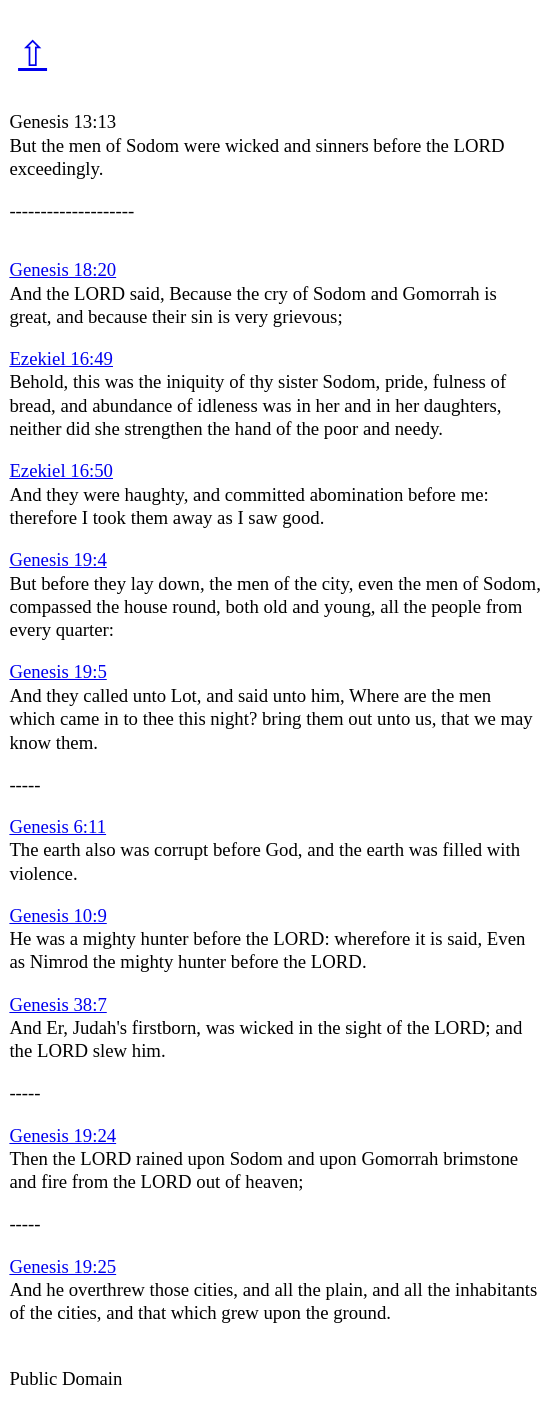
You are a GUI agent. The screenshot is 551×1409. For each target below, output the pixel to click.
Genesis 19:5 (57, 671)
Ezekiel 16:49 (61, 358)
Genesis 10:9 (57, 915)
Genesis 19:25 (62, 1266)
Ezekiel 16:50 (61, 470)
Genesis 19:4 (57, 559)
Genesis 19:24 (62, 1135)
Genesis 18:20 (62, 269)
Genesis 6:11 (57, 826)
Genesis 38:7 (57, 1004)
